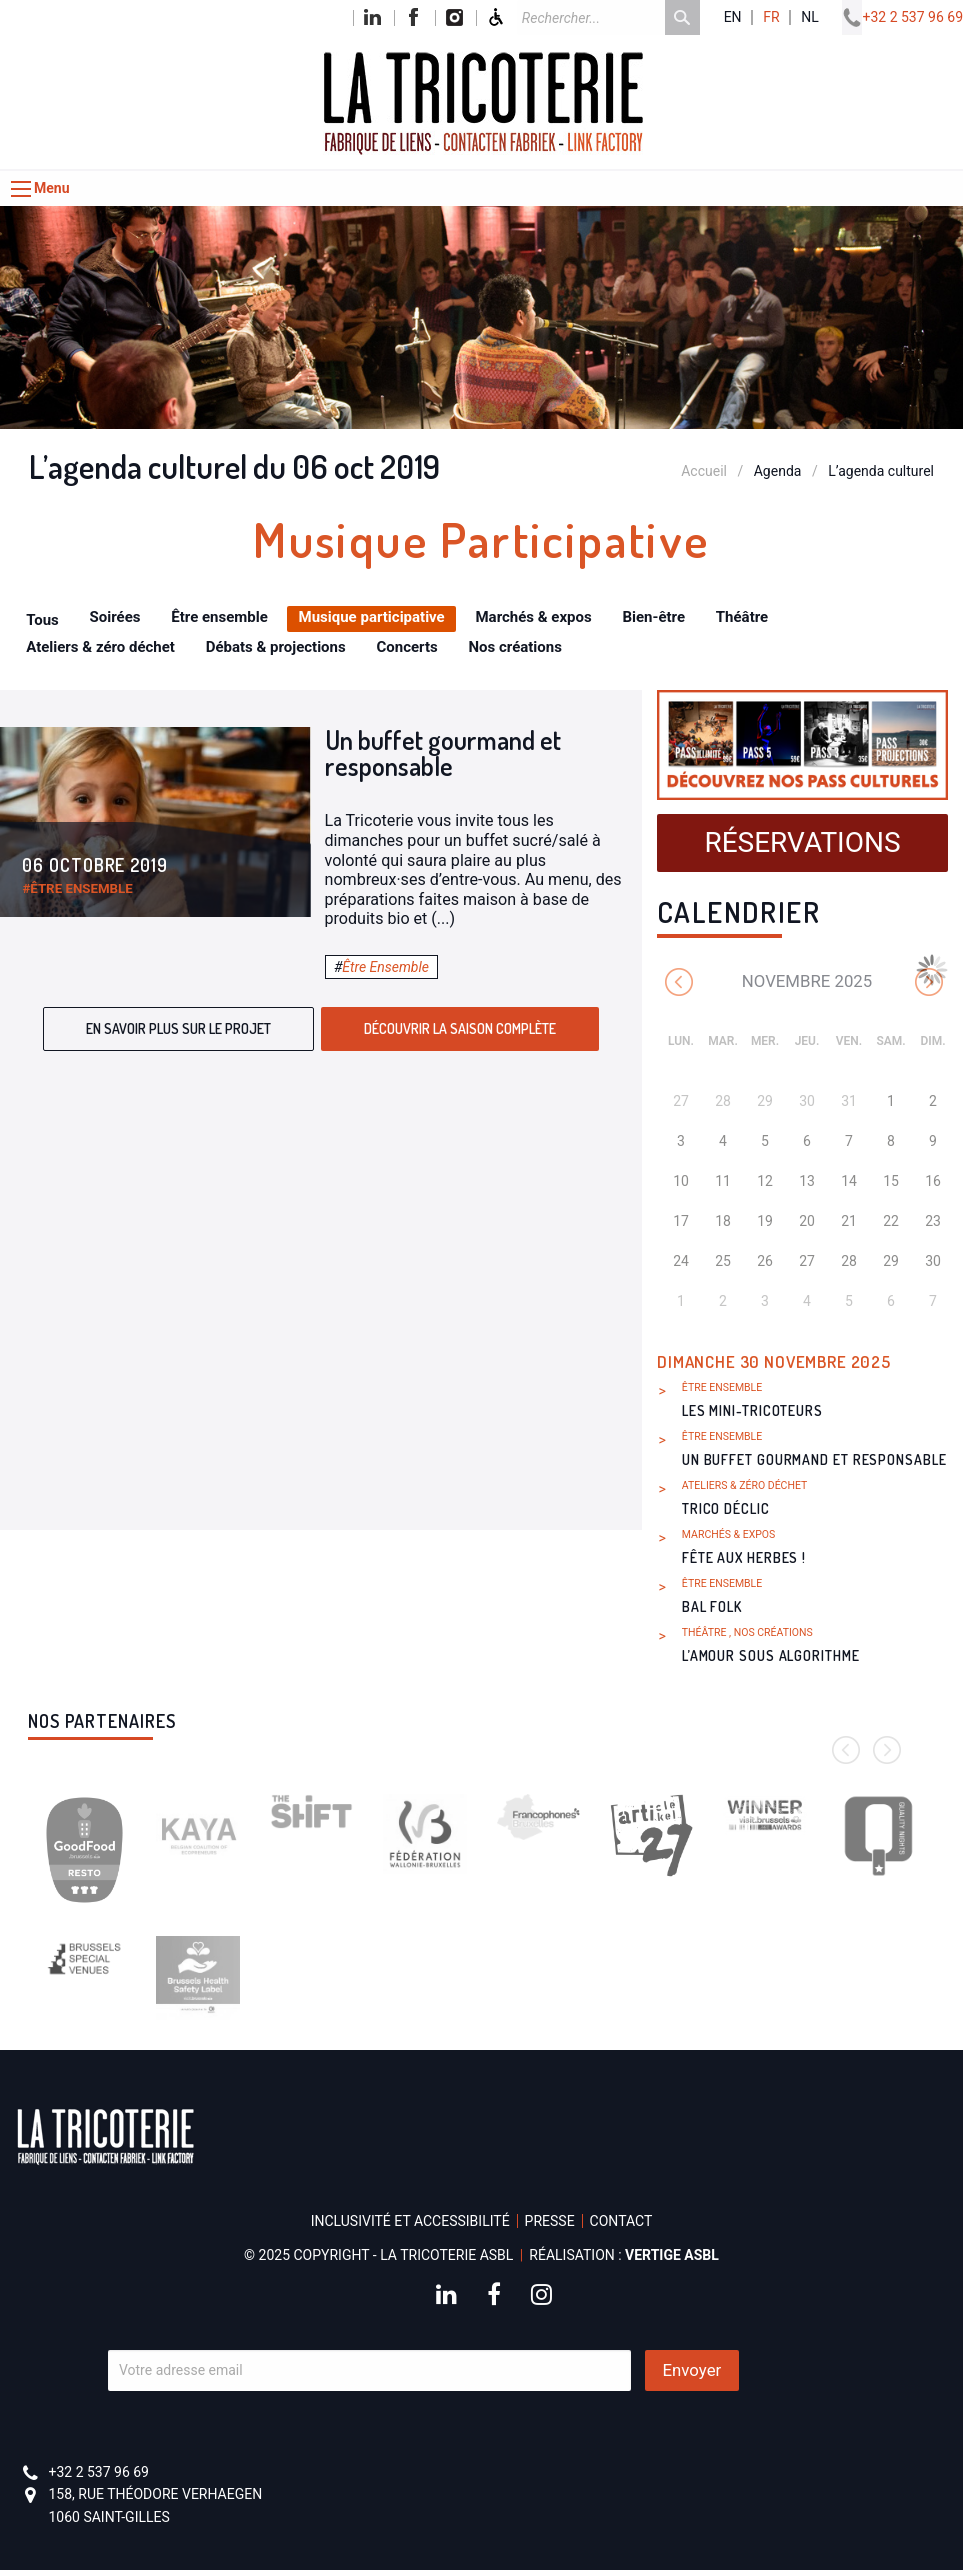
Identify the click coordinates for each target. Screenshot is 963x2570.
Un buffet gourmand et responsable (443, 752)
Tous (42, 620)
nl (810, 17)
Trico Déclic (726, 1508)
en (733, 17)
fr (771, 17)
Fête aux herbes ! (744, 1557)
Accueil (704, 471)
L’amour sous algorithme (771, 1655)
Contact (621, 2221)
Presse (550, 2221)
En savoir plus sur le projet (178, 1028)
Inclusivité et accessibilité (410, 2221)
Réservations (802, 842)
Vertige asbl (672, 2255)
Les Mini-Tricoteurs (752, 1410)
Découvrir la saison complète (460, 1028)
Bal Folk (712, 1606)
